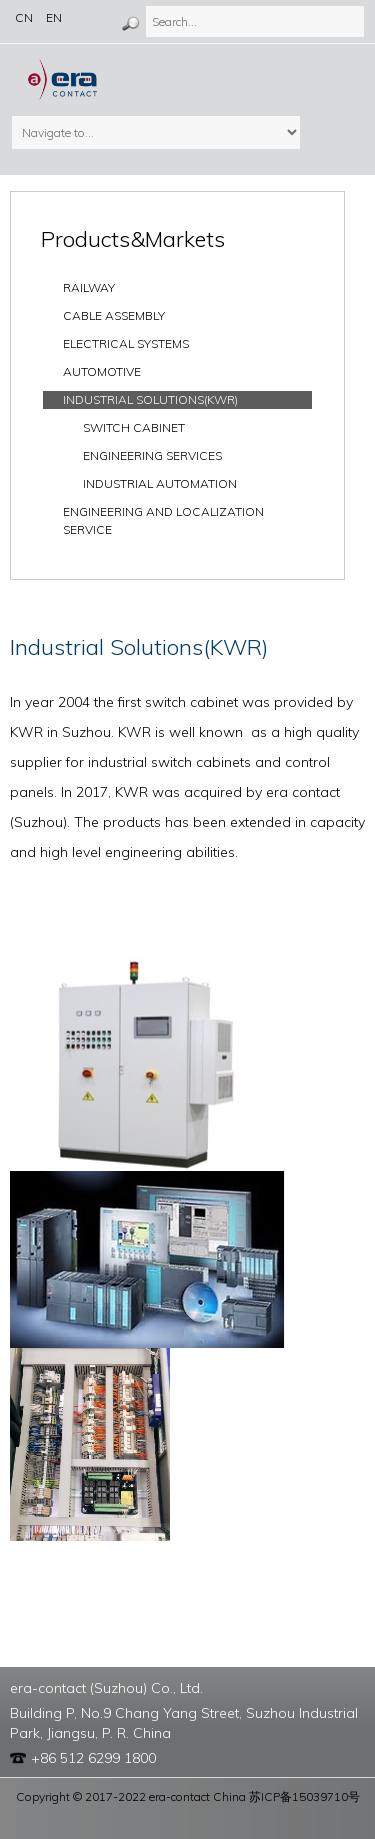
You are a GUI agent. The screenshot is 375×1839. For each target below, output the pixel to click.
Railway (89, 287)
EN (54, 17)
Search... (145, 5)
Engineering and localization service (163, 520)
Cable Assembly (114, 315)
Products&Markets (133, 239)
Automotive (102, 371)
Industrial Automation (160, 483)
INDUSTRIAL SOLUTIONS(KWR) (150, 399)
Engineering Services (152, 455)
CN (24, 17)
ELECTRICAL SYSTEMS (126, 343)
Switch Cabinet (134, 427)
